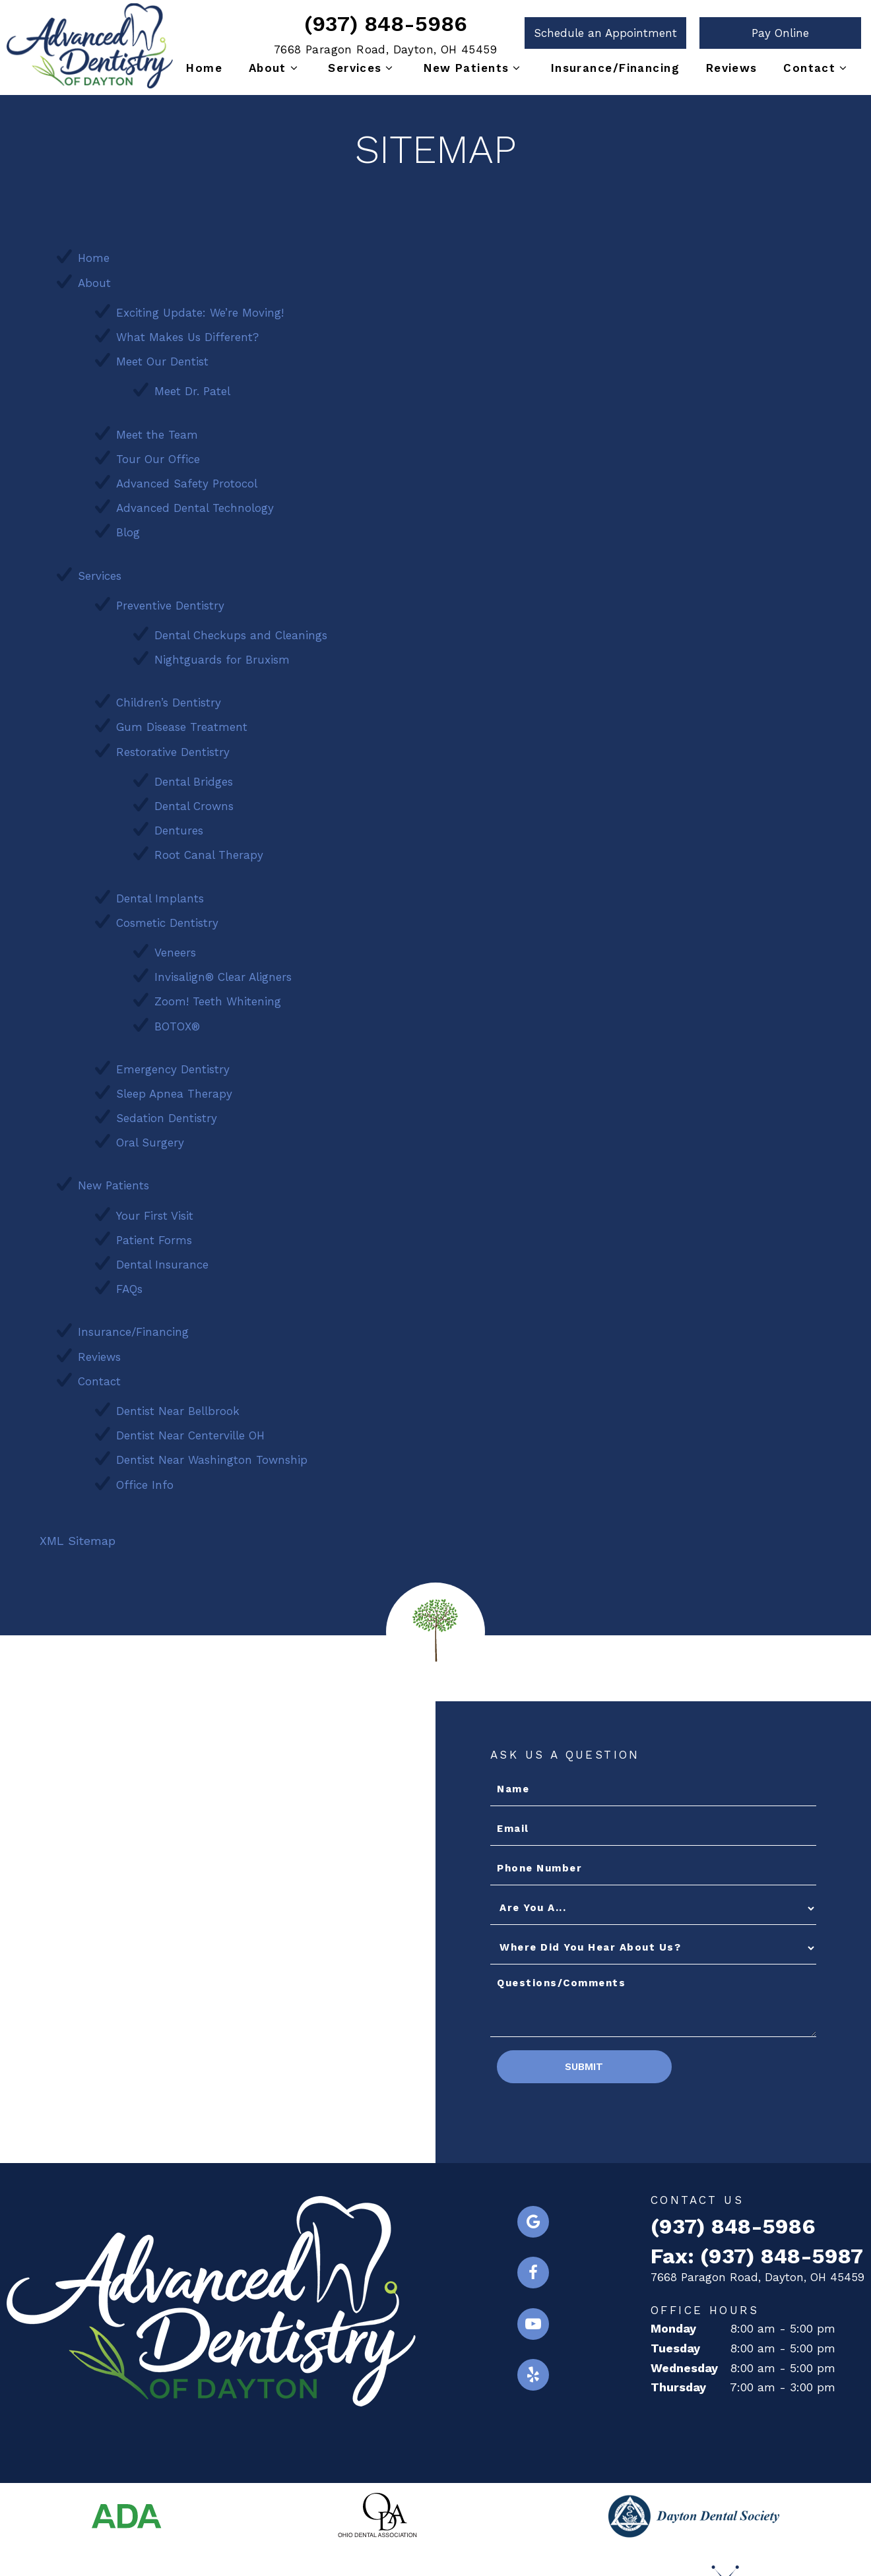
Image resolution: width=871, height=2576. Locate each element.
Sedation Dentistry (166, 1114)
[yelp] (533, 2372)
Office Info (145, 1481)
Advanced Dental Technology (195, 504)
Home (204, 68)
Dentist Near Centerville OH (190, 1431)
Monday (673, 2324)
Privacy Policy (449, 2541)
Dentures (178, 826)
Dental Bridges (193, 777)
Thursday (678, 2384)
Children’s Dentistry (168, 698)
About (275, 68)
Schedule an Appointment (605, 33)
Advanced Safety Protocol (186, 479)
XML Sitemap (77, 1537)
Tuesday (675, 2344)
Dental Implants (160, 894)
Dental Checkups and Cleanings (240, 631)
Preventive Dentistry (170, 601)
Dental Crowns (194, 802)
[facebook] (533, 2269)
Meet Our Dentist (162, 357)
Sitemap (373, 2541)
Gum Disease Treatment (181, 723)
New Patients (474, 68)
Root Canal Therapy (208, 851)
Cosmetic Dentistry (167, 919)
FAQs (129, 1285)
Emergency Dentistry (173, 1065)
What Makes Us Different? (187, 333)
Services (362, 68)
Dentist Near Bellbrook (178, 1407)
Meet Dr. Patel (192, 387)
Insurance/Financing (615, 68)
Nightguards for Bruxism (222, 655)
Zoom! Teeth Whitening (217, 997)
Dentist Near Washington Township (211, 1455)
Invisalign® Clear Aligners (223, 973)
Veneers (175, 948)
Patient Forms (154, 1236)
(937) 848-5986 (385, 23)
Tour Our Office (158, 455)
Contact (817, 68)
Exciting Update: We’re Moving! (200, 308)
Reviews (732, 68)
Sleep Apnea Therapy (174, 1089)
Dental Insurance (162, 1260)
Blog (128, 528)
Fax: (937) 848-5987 (757, 2252)
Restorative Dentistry (173, 748)
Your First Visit (154, 1211)
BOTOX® (177, 1022)
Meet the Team (157, 430)
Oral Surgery (150, 1138)
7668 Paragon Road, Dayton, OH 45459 (385, 49)
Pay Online (780, 33)
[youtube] (533, 2321)
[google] (533, 2218)
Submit (581, 2063)
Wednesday (684, 2364)
